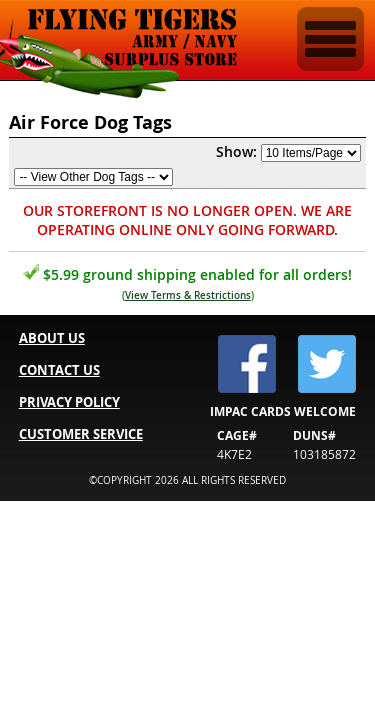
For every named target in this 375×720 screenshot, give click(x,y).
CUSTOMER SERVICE (81, 434)
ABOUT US (52, 338)
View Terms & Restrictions (188, 295)
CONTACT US (59, 370)
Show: (236, 151)
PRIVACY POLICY (69, 402)
